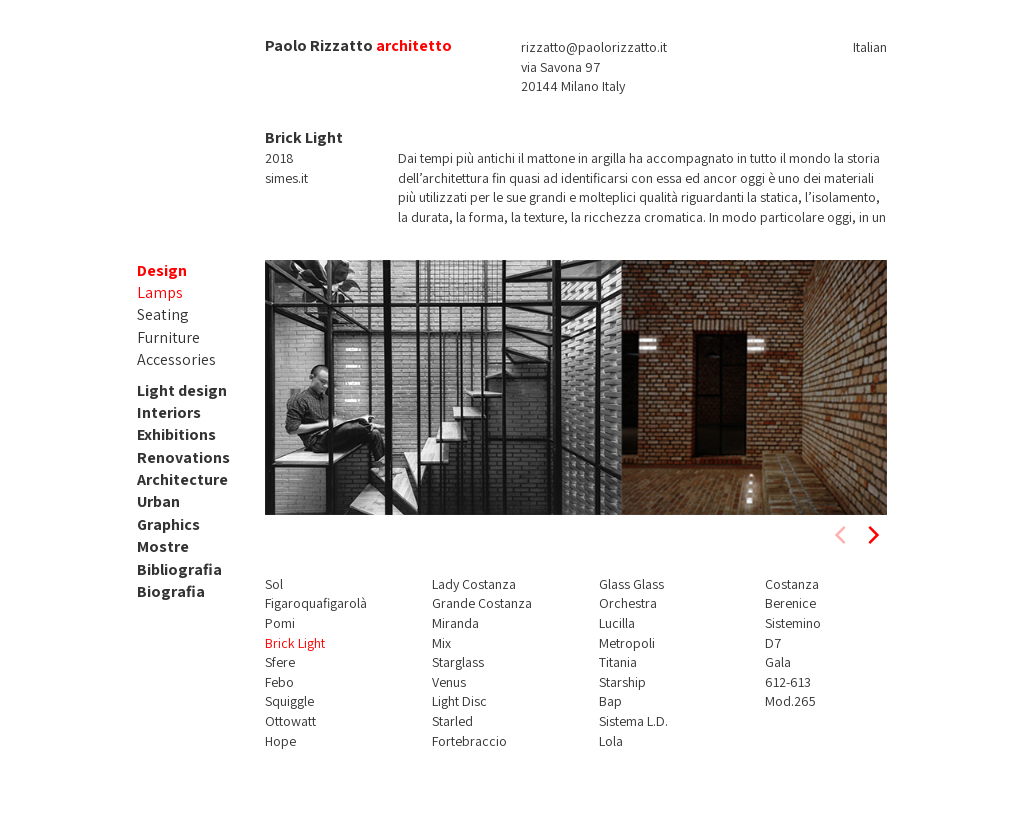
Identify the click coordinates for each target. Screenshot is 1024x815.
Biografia (171, 591)
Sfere (280, 662)
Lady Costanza (474, 584)
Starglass (458, 662)
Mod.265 (790, 701)
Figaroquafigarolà (316, 603)
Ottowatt (290, 721)
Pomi (280, 623)
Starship (622, 682)
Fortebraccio (469, 741)
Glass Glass (631, 584)
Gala (778, 662)
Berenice (790, 603)
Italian (870, 47)
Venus (449, 682)
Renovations (183, 457)
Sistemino (793, 623)
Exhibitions (176, 434)
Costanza (792, 584)
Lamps (160, 292)
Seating (163, 314)
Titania (618, 662)
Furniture (168, 337)
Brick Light (295, 643)
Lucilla (617, 623)
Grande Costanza (482, 603)
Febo (279, 682)
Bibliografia (179, 569)
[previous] (842, 535)
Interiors (169, 412)
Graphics (168, 524)
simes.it (286, 178)
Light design (182, 390)
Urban (158, 501)
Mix (441, 643)
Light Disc (459, 701)
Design (162, 270)
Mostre (163, 546)
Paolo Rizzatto (319, 45)
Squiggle (289, 701)
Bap (610, 701)
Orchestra (628, 603)
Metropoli (627, 643)
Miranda (455, 623)
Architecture (182, 479)
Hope (280, 741)
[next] (872, 535)
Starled (452, 721)
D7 (773, 643)
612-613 (788, 682)
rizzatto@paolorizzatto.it (594, 47)
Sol (274, 584)
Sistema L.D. (633, 721)
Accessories (176, 359)
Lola (611, 741)
